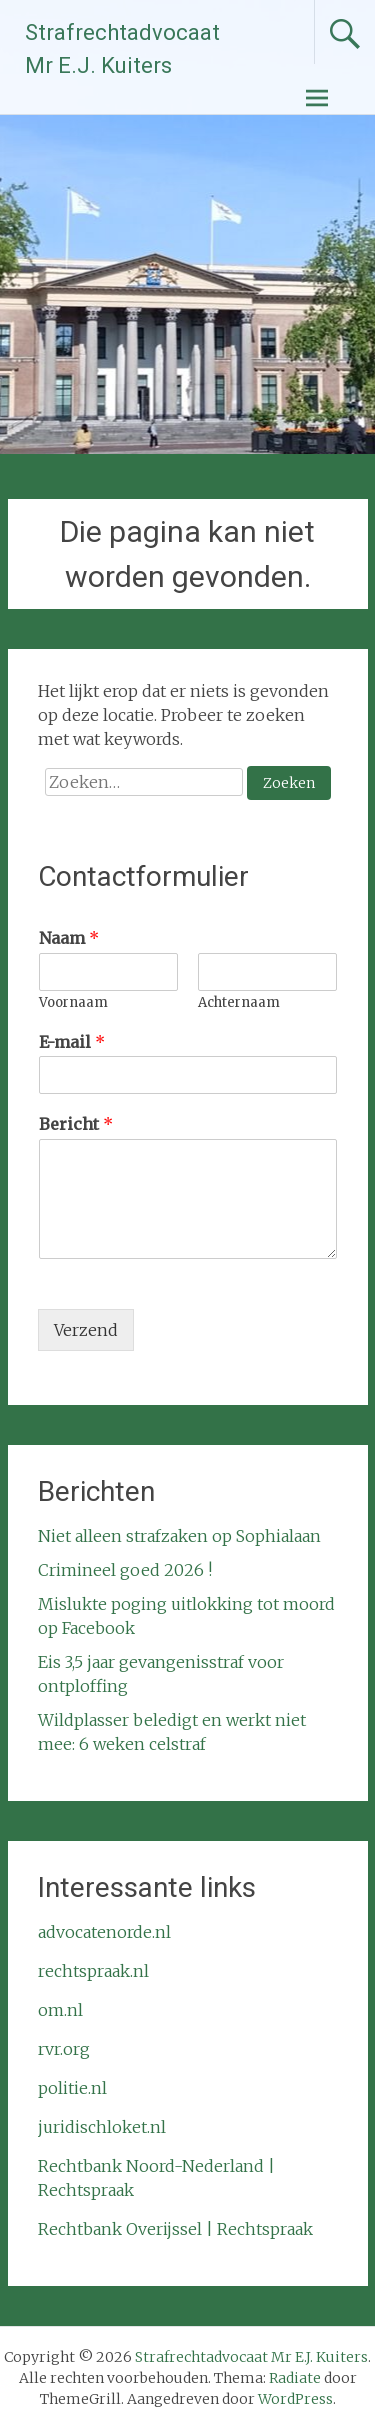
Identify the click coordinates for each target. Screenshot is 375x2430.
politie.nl (72, 2088)
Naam (69, 938)
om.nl (60, 2010)
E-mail (72, 1042)
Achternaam (239, 1003)
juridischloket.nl (102, 2127)
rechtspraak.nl (93, 1971)
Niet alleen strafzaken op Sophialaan (179, 1536)
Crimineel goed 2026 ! (125, 1570)
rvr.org (64, 2049)
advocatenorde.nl (104, 1932)
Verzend (86, 1330)
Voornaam (73, 1003)
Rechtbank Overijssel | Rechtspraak (175, 2229)
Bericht (76, 1124)
